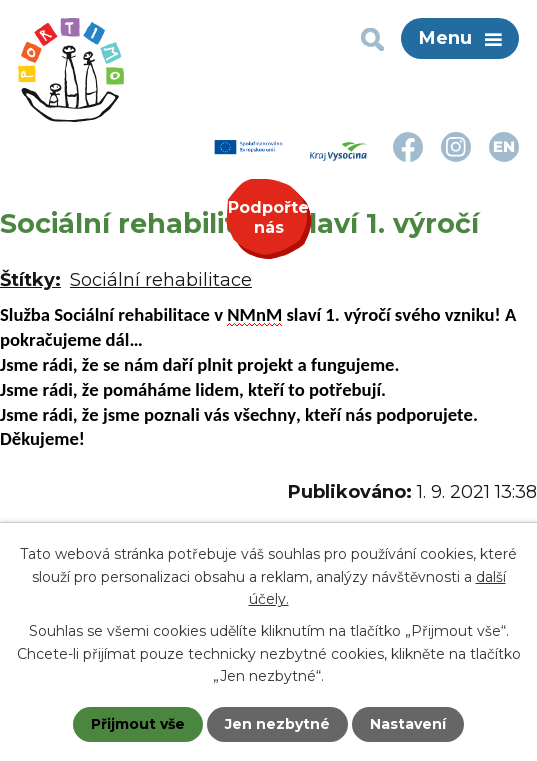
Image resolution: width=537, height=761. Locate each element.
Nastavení (408, 724)
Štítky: (30, 280)
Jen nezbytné (277, 724)
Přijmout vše (138, 724)
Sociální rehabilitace (161, 280)
